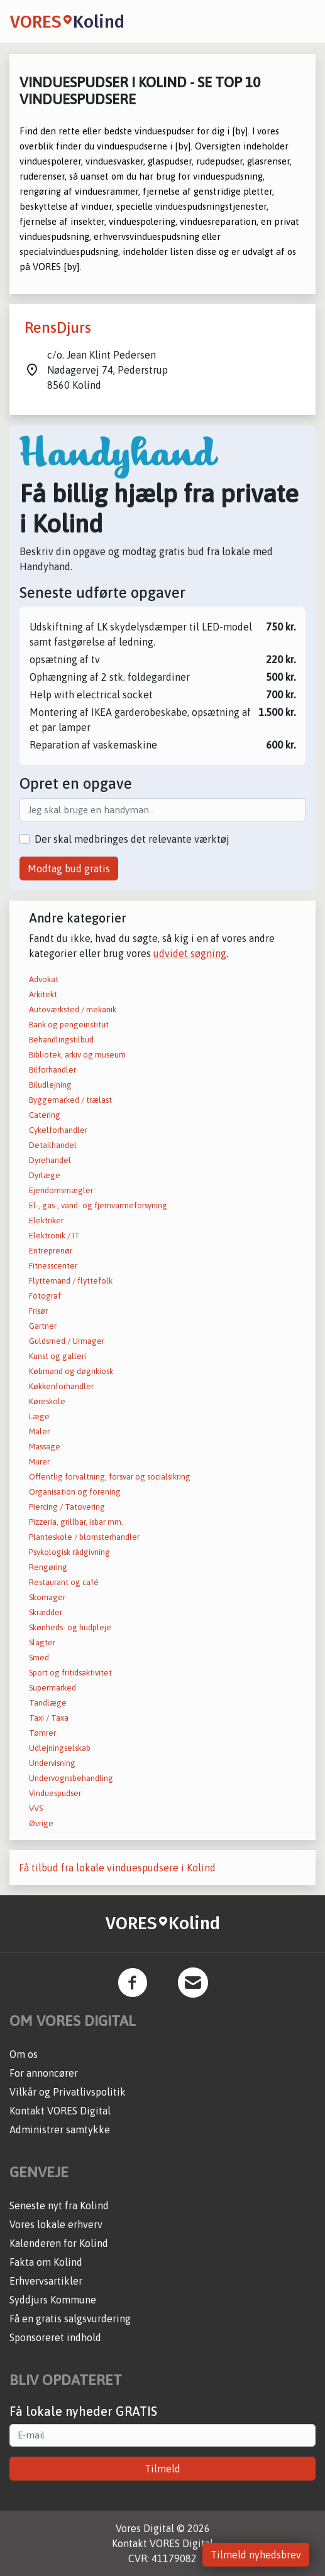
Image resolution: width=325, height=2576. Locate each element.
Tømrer (42, 1733)
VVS (36, 1808)
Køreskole (47, 1401)
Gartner (43, 1326)
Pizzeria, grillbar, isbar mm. (76, 1522)
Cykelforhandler (58, 1130)
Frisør (38, 1311)
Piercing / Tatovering (67, 1507)
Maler (39, 1431)
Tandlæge (48, 1702)
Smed (39, 1657)
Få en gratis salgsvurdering (70, 2318)
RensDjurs (58, 327)
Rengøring (48, 1567)
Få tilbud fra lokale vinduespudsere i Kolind (117, 1867)
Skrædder (45, 1612)
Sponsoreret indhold (55, 2337)
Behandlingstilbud (61, 1039)
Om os (23, 2054)
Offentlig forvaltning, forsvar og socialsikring (109, 1476)
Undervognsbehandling (71, 1778)
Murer (39, 1461)
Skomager (47, 1597)
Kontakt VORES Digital (60, 2110)
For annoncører (43, 2073)
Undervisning (52, 1763)
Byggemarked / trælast (70, 1100)
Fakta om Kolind (45, 2262)
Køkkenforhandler (61, 1386)
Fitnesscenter (53, 1265)
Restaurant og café (64, 1582)
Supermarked (52, 1687)
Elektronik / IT (54, 1235)
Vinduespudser (55, 1793)
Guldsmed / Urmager (66, 1341)
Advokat (43, 979)
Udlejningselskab (60, 1748)
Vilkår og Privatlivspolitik (67, 2091)
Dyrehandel (50, 1160)
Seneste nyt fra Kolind (59, 2205)
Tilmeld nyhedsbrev (256, 2554)
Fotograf (45, 1296)
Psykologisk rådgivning (69, 1552)
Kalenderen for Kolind (58, 2243)
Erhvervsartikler (45, 2280)
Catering (44, 1115)
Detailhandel (53, 1145)
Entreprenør (50, 1250)
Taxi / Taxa (49, 1718)
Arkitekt (43, 994)
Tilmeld (162, 2468)
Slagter (42, 1642)
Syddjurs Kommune (52, 2299)
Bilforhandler (52, 1069)
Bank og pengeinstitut (69, 1024)
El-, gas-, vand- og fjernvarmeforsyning (98, 1205)
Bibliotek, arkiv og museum (77, 1054)
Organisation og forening (75, 1491)
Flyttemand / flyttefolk (71, 1280)
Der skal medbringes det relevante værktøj (132, 839)
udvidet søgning (189, 953)
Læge (39, 1416)
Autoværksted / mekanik (72, 1009)
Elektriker (46, 1220)
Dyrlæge (44, 1175)
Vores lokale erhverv (55, 2224)
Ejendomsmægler (61, 1190)
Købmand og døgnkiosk (71, 1371)
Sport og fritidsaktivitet (70, 1672)
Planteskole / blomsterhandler (84, 1537)
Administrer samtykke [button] (59, 2129)
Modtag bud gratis (69, 868)
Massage (44, 1446)
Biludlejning (50, 1085)
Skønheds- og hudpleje (70, 1627)
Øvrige (41, 1823)
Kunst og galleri (57, 1356)
